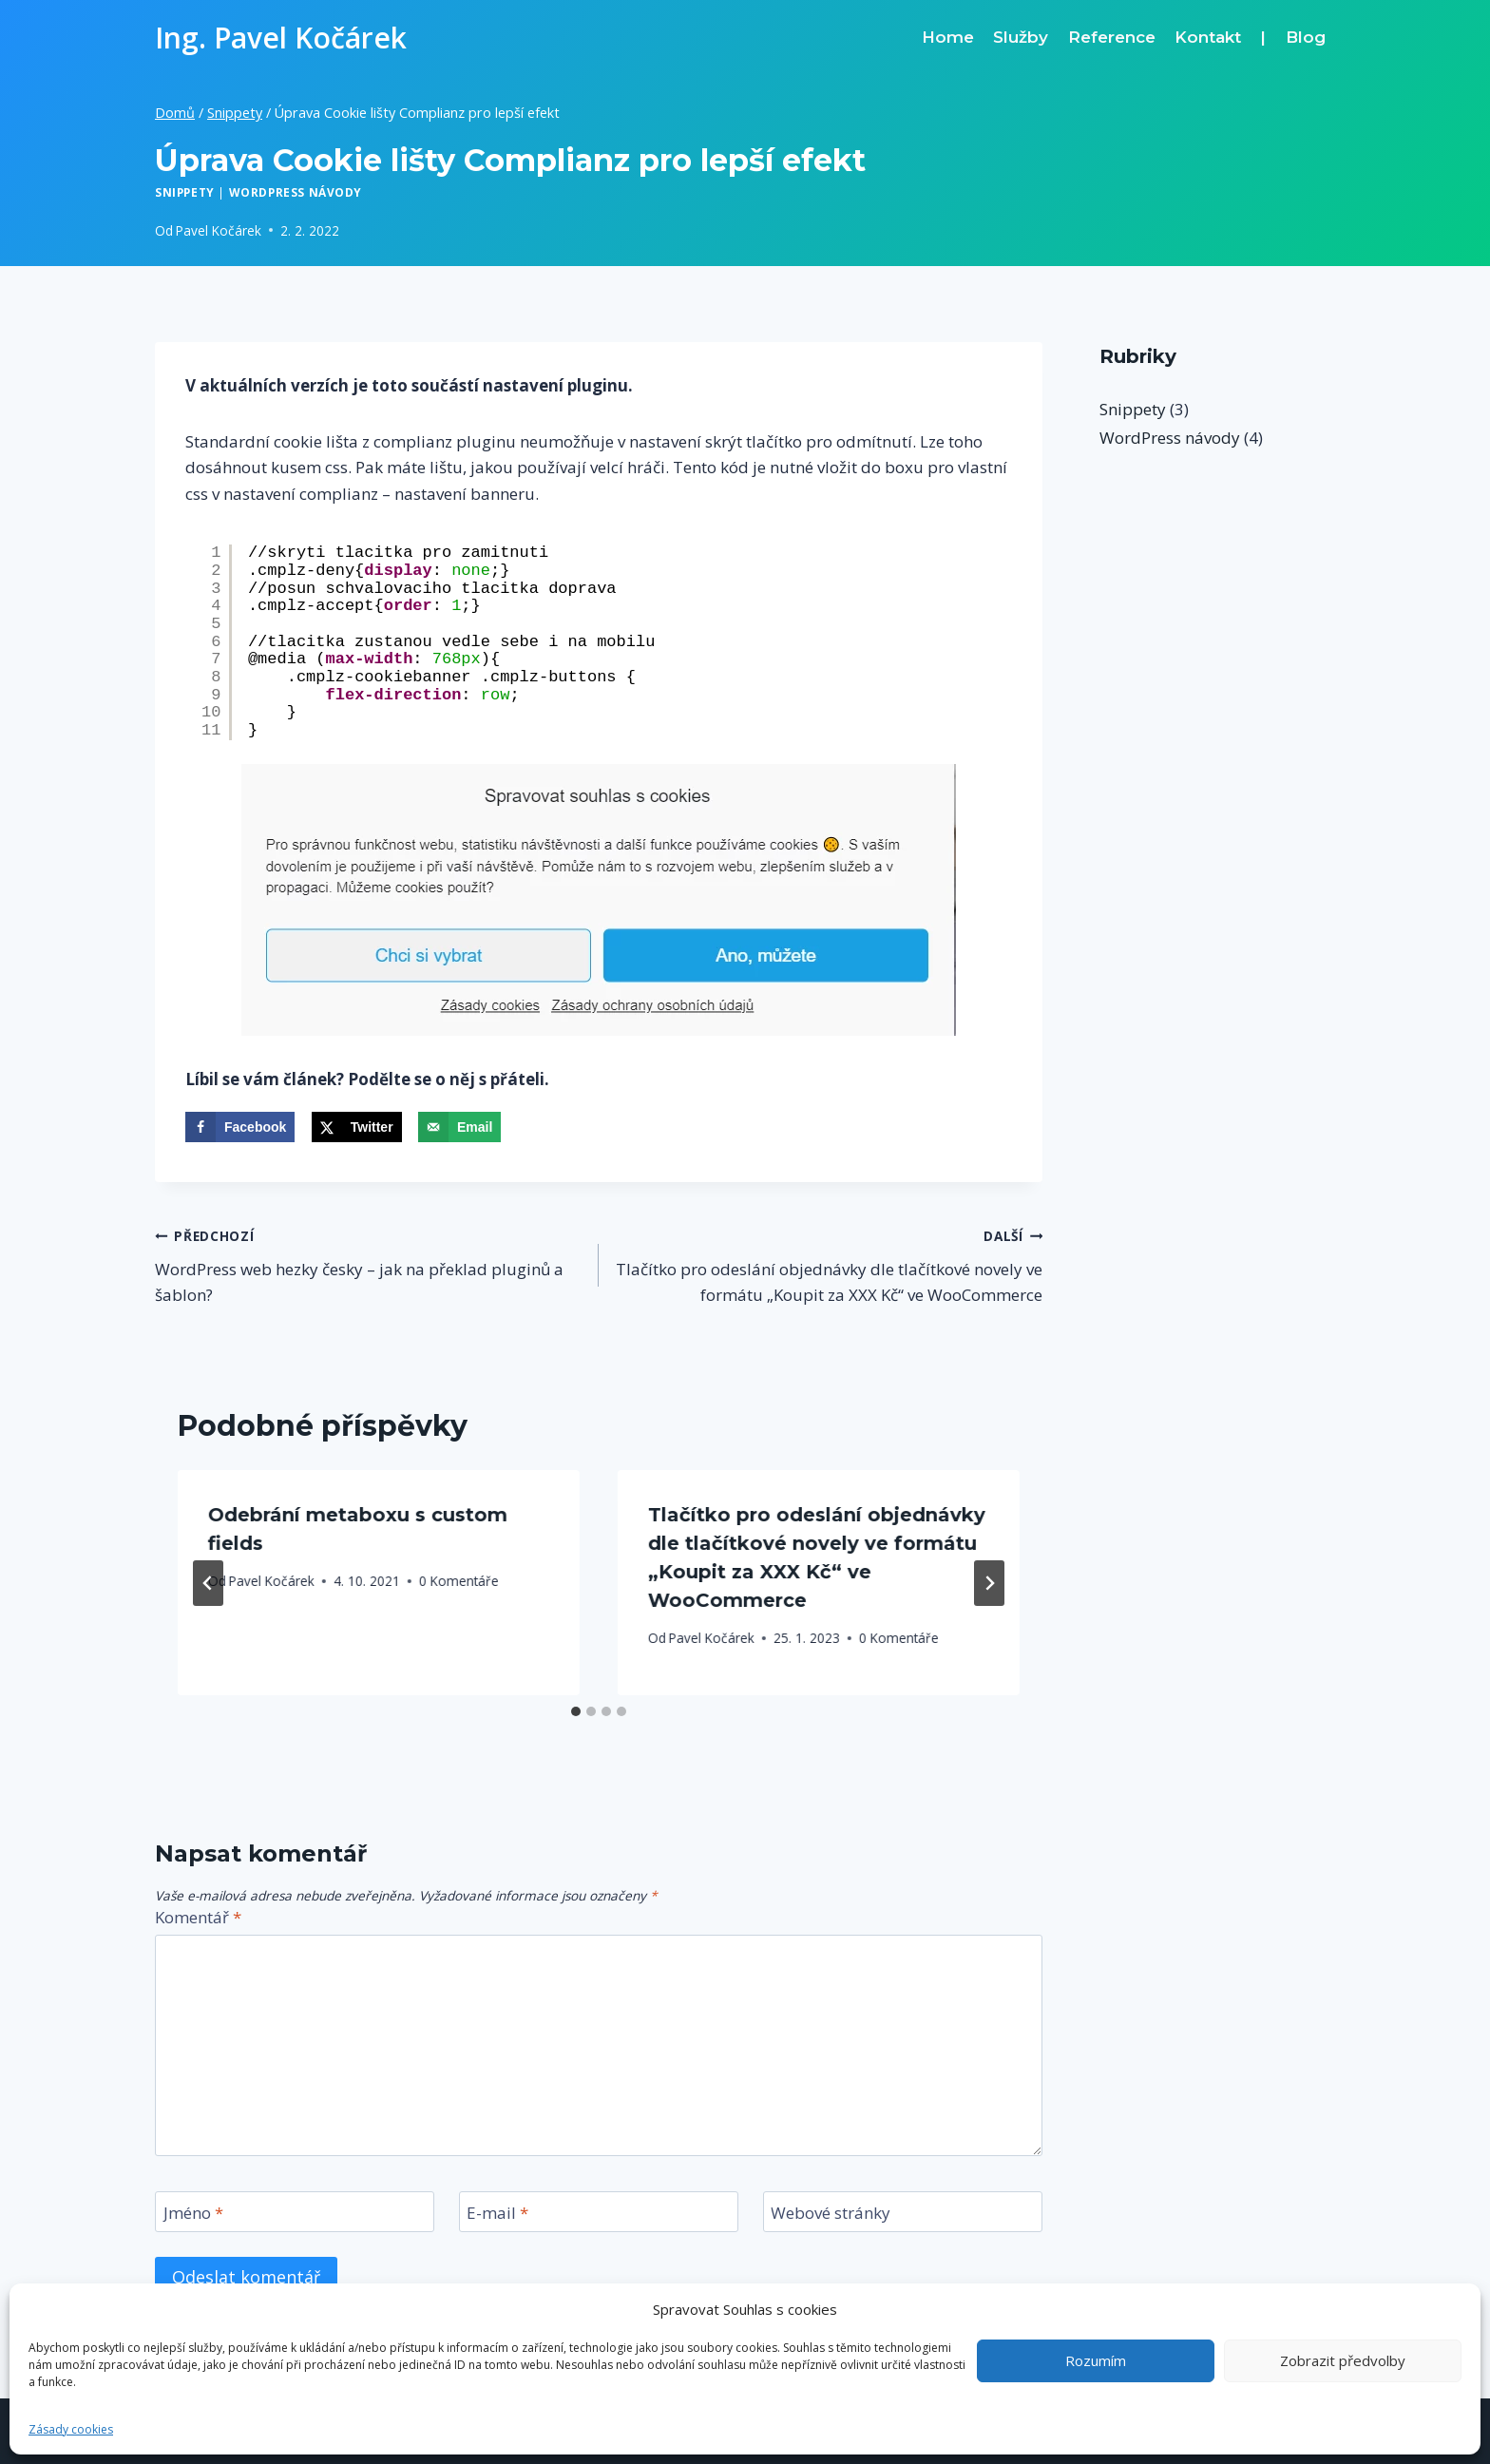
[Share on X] (357, 1127)
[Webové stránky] (902, 2211)
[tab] (576, 1711)
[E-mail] (598, 2211)
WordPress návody (296, 192)
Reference (1112, 37)
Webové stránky (830, 2212)
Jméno (193, 2212)
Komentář (198, 1917)
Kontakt (1208, 37)
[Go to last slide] (208, 1583)
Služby (1020, 37)
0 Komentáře (459, 1581)
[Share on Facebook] (240, 1127)
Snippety (185, 192)
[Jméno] (294, 2211)
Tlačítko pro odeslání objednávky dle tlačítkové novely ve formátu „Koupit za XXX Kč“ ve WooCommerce (828, 1264)
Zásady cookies (71, 2429)
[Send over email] (459, 1127)
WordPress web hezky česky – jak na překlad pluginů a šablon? (369, 1264)
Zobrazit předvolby (1342, 2360)
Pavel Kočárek (218, 230)
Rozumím (1095, 2360)
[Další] (989, 1583)
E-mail (497, 2212)
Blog (1306, 37)
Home (948, 37)
